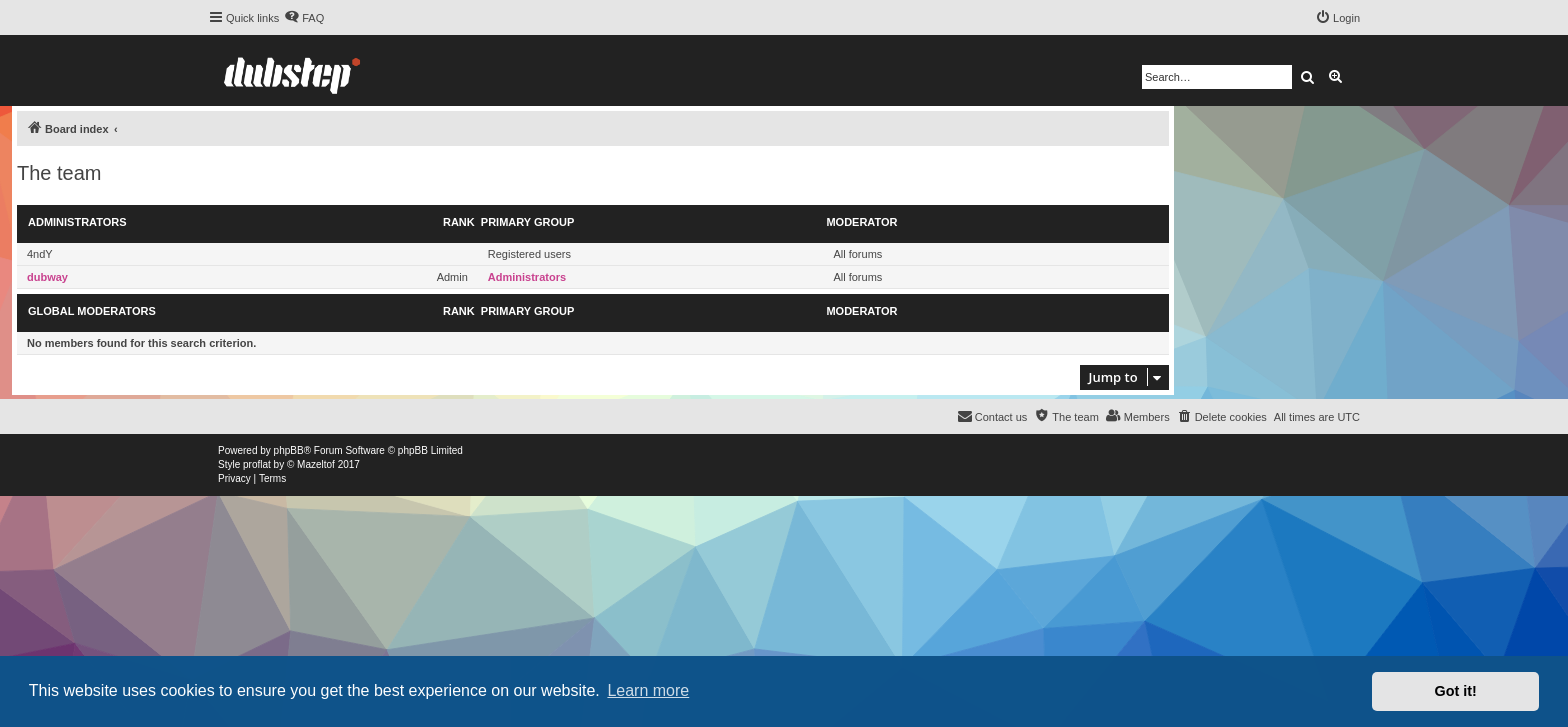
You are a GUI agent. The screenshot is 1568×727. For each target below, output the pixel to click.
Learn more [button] (648, 690)
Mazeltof (316, 464)
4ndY (40, 254)
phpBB (289, 450)
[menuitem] (304, 18)
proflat (257, 464)
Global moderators (92, 311)
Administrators (77, 222)
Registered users (529, 254)
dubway (47, 277)
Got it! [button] (1456, 691)
